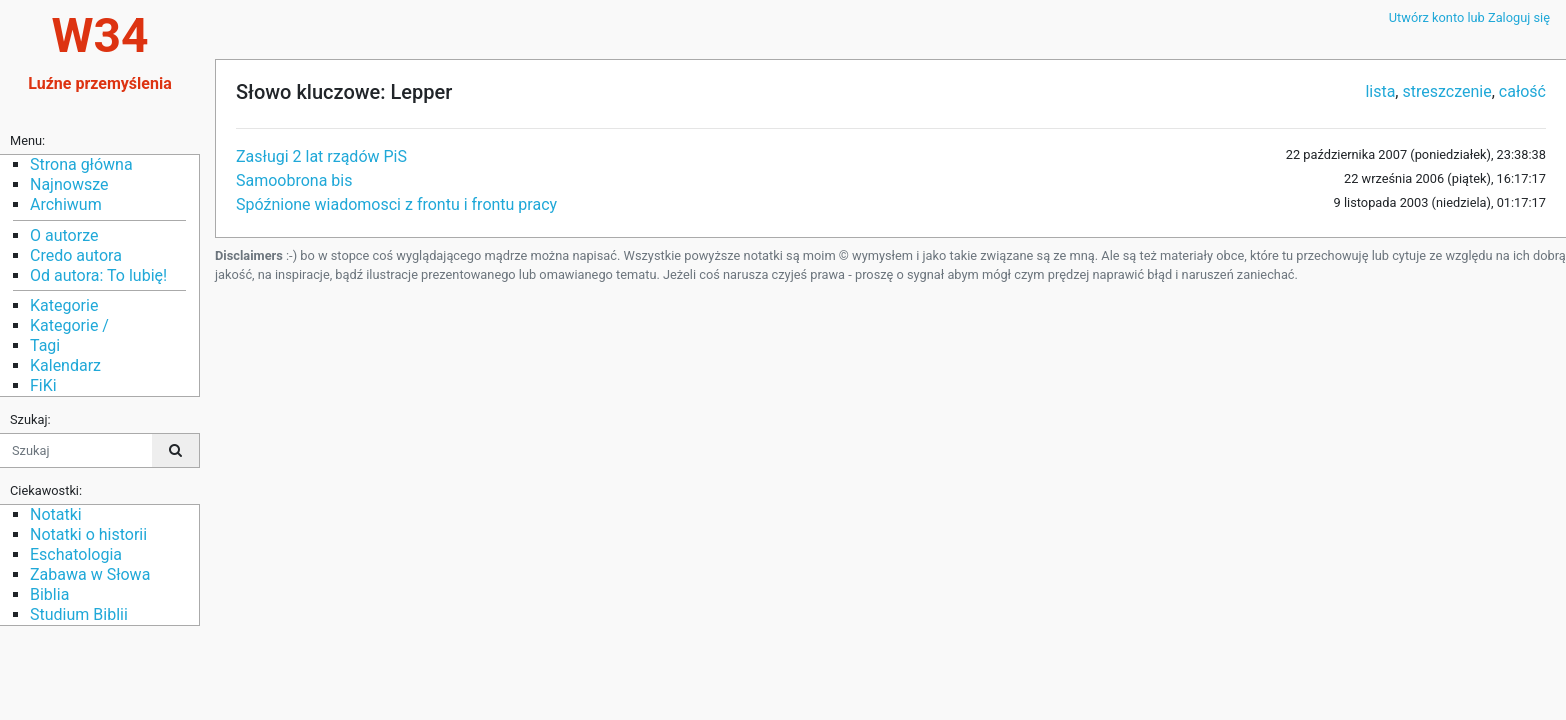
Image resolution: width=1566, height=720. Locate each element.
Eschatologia (76, 554)
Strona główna (81, 164)
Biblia (49, 594)
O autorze (64, 235)
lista (1380, 91)
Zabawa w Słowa (90, 574)
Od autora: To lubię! (98, 275)
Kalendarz (65, 365)
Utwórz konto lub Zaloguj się (1469, 17)
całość (1522, 91)
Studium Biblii (79, 614)
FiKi (43, 385)
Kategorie (64, 305)
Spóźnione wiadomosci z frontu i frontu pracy (396, 204)
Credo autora (76, 255)
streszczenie (1446, 91)
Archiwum (66, 204)
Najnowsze (69, 184)
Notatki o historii (88, 534)
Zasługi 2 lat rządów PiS (321, 156)
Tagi (45, 345)
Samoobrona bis (294, 180)
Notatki (56, 514)
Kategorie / (69, 325)
